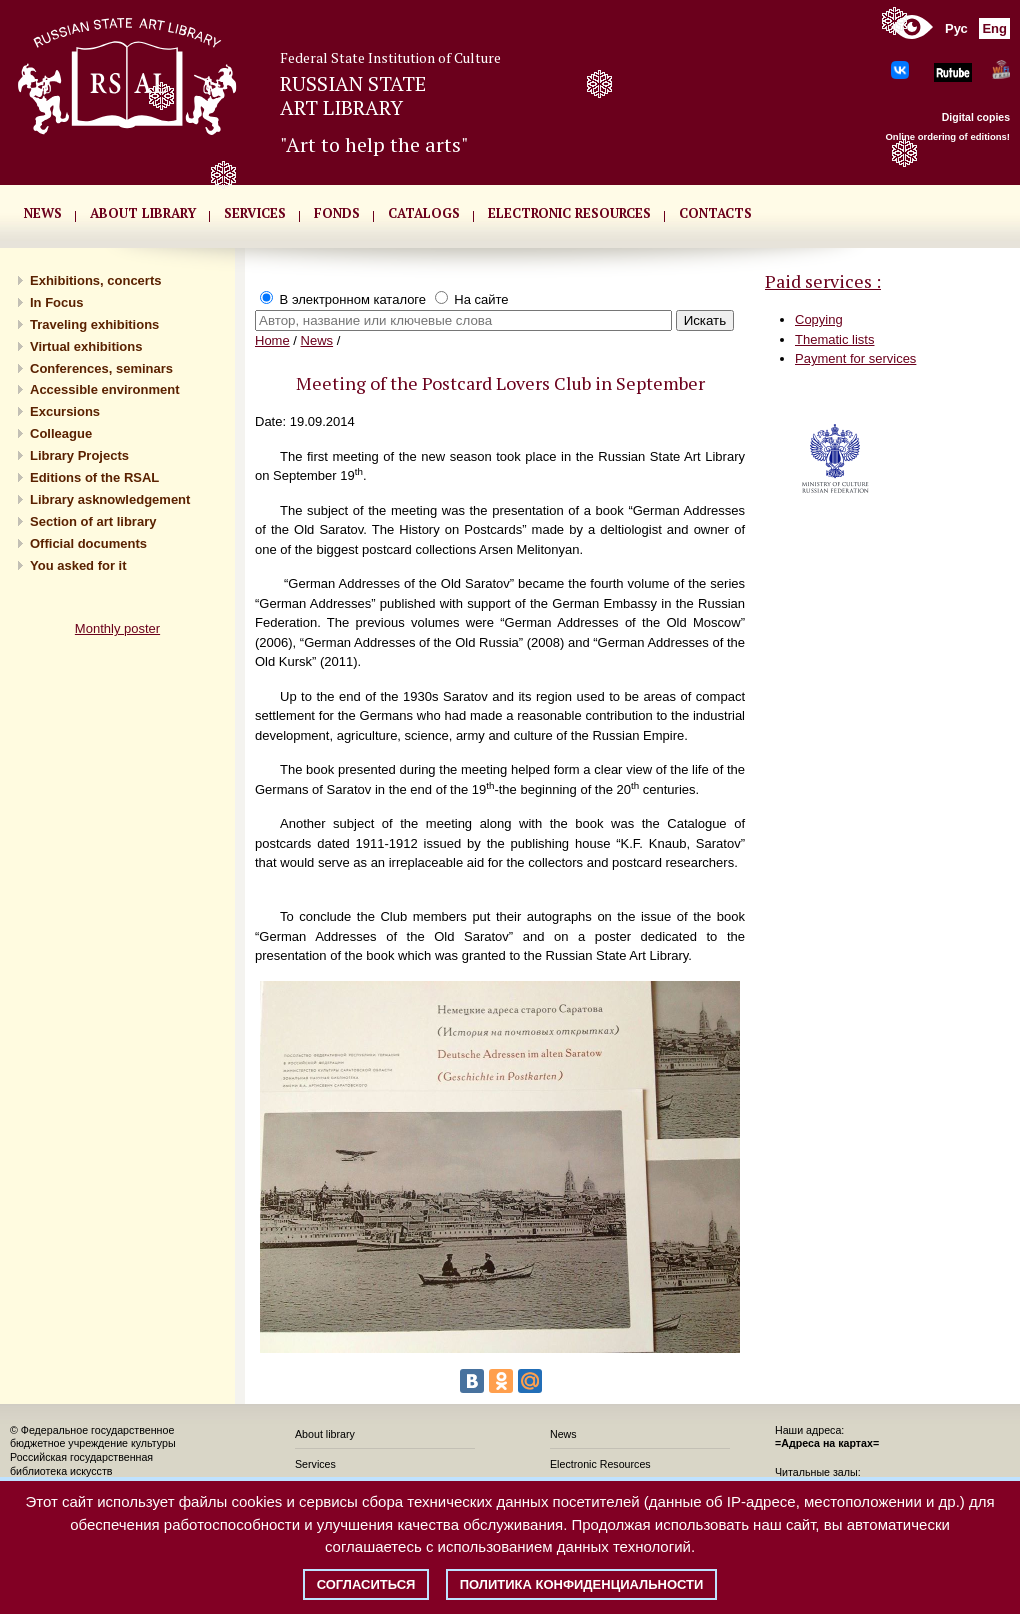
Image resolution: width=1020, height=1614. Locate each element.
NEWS (43, 213)
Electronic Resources (600, 1464)
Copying (819, 319)
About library (143, 213)
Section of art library (93, 521)
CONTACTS (715, 213)
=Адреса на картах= (827, 1443)
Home (272, 340)
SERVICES (255, 213)
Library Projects (79, 455)
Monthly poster (117, 628)
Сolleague (61, 433)
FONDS (337, 213)
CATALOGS (424, 213)
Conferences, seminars (101, 368)
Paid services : (823, 281)
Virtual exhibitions (86, 346)
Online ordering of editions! (947, 136)
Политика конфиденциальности (582, 1584)
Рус (956, 28)
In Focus (56, 302)
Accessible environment (105, 389)
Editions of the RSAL (94, 477)
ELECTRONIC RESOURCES (569, 213)
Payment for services (855, 358)
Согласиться (366, 1584)
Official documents (88, 543)
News (317, 340)
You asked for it (78, 565)
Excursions (65, 411)
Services (315, 1464)
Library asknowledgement (110, 499)
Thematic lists (834, 339)
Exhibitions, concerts (95, 280)
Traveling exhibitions (94, 324)
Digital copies (976, 117)
